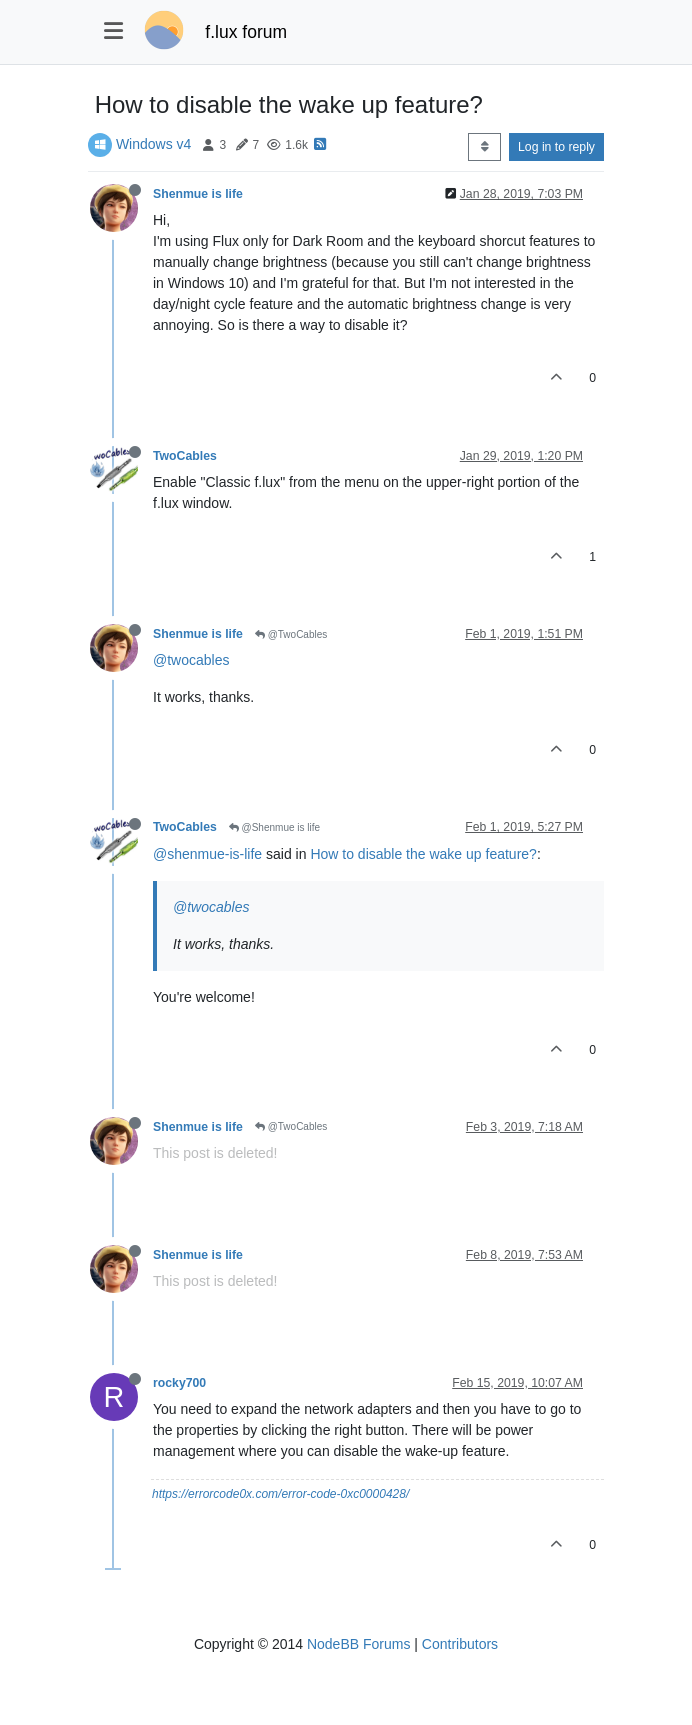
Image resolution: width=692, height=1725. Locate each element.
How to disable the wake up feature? (423, 854)
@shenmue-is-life (207, 854)
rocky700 (179, 1383)
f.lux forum (246, 32)
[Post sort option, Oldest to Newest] (484, 147)
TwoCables (185, 456)
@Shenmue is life (274, 827)
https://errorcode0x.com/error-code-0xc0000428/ (280, 1494)
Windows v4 (153, 144)
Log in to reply (556, 147)
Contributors (460, 1644)
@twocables (191, 660)
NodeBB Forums (358, 1644)
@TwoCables (291, 634)
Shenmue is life (198, 194)
